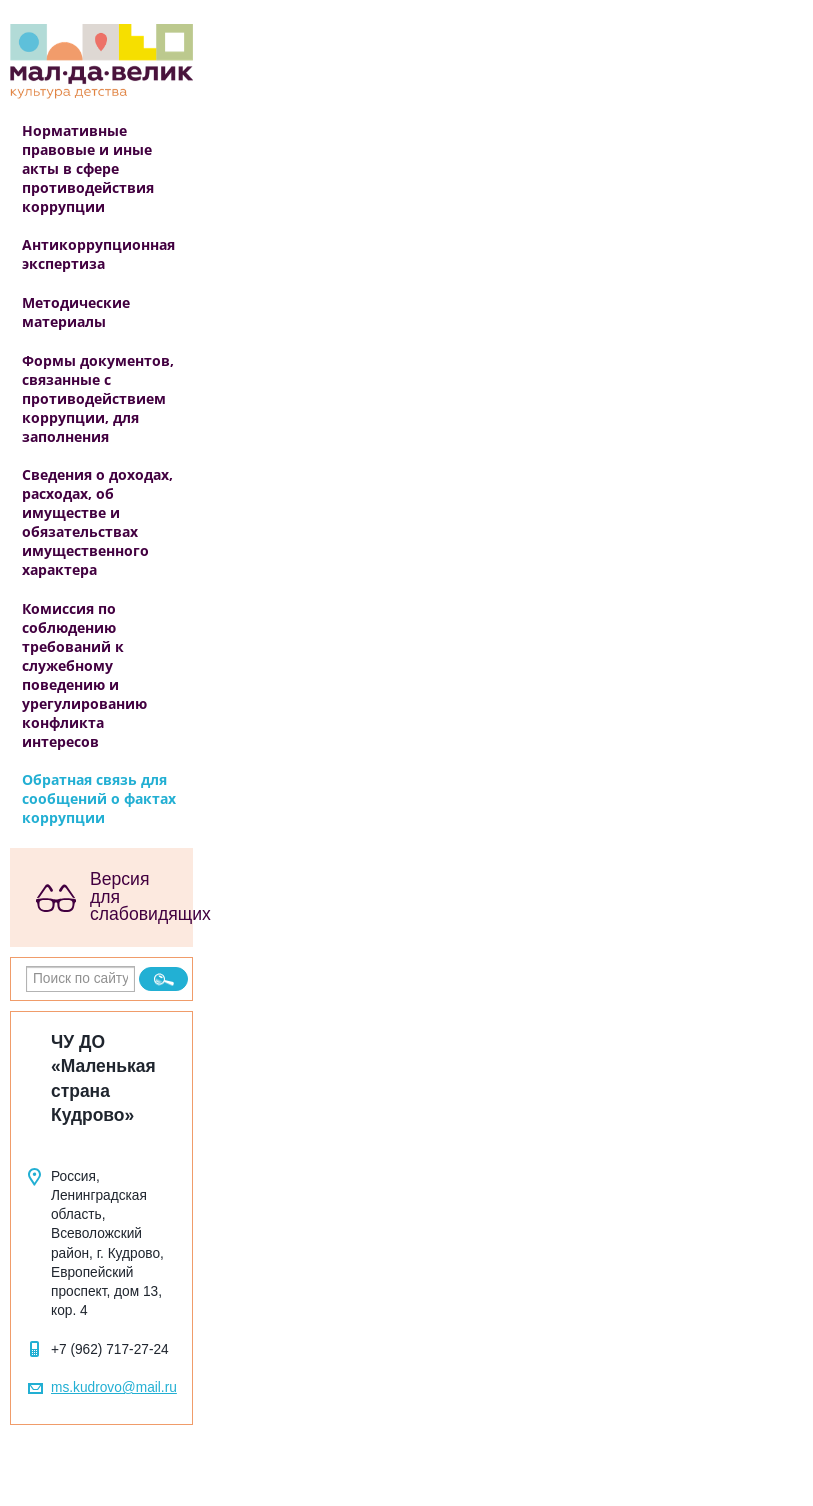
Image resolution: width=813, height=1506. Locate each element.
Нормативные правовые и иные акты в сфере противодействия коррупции (88, 168)
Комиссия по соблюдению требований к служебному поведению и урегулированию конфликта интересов (84, 675)
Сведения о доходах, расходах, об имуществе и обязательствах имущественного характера (97, 522)
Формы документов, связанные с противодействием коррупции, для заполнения (98, 398)
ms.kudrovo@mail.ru (114, 1387)
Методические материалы (76, 312)
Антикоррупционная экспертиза (98, 254)
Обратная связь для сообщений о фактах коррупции (99, 798)
